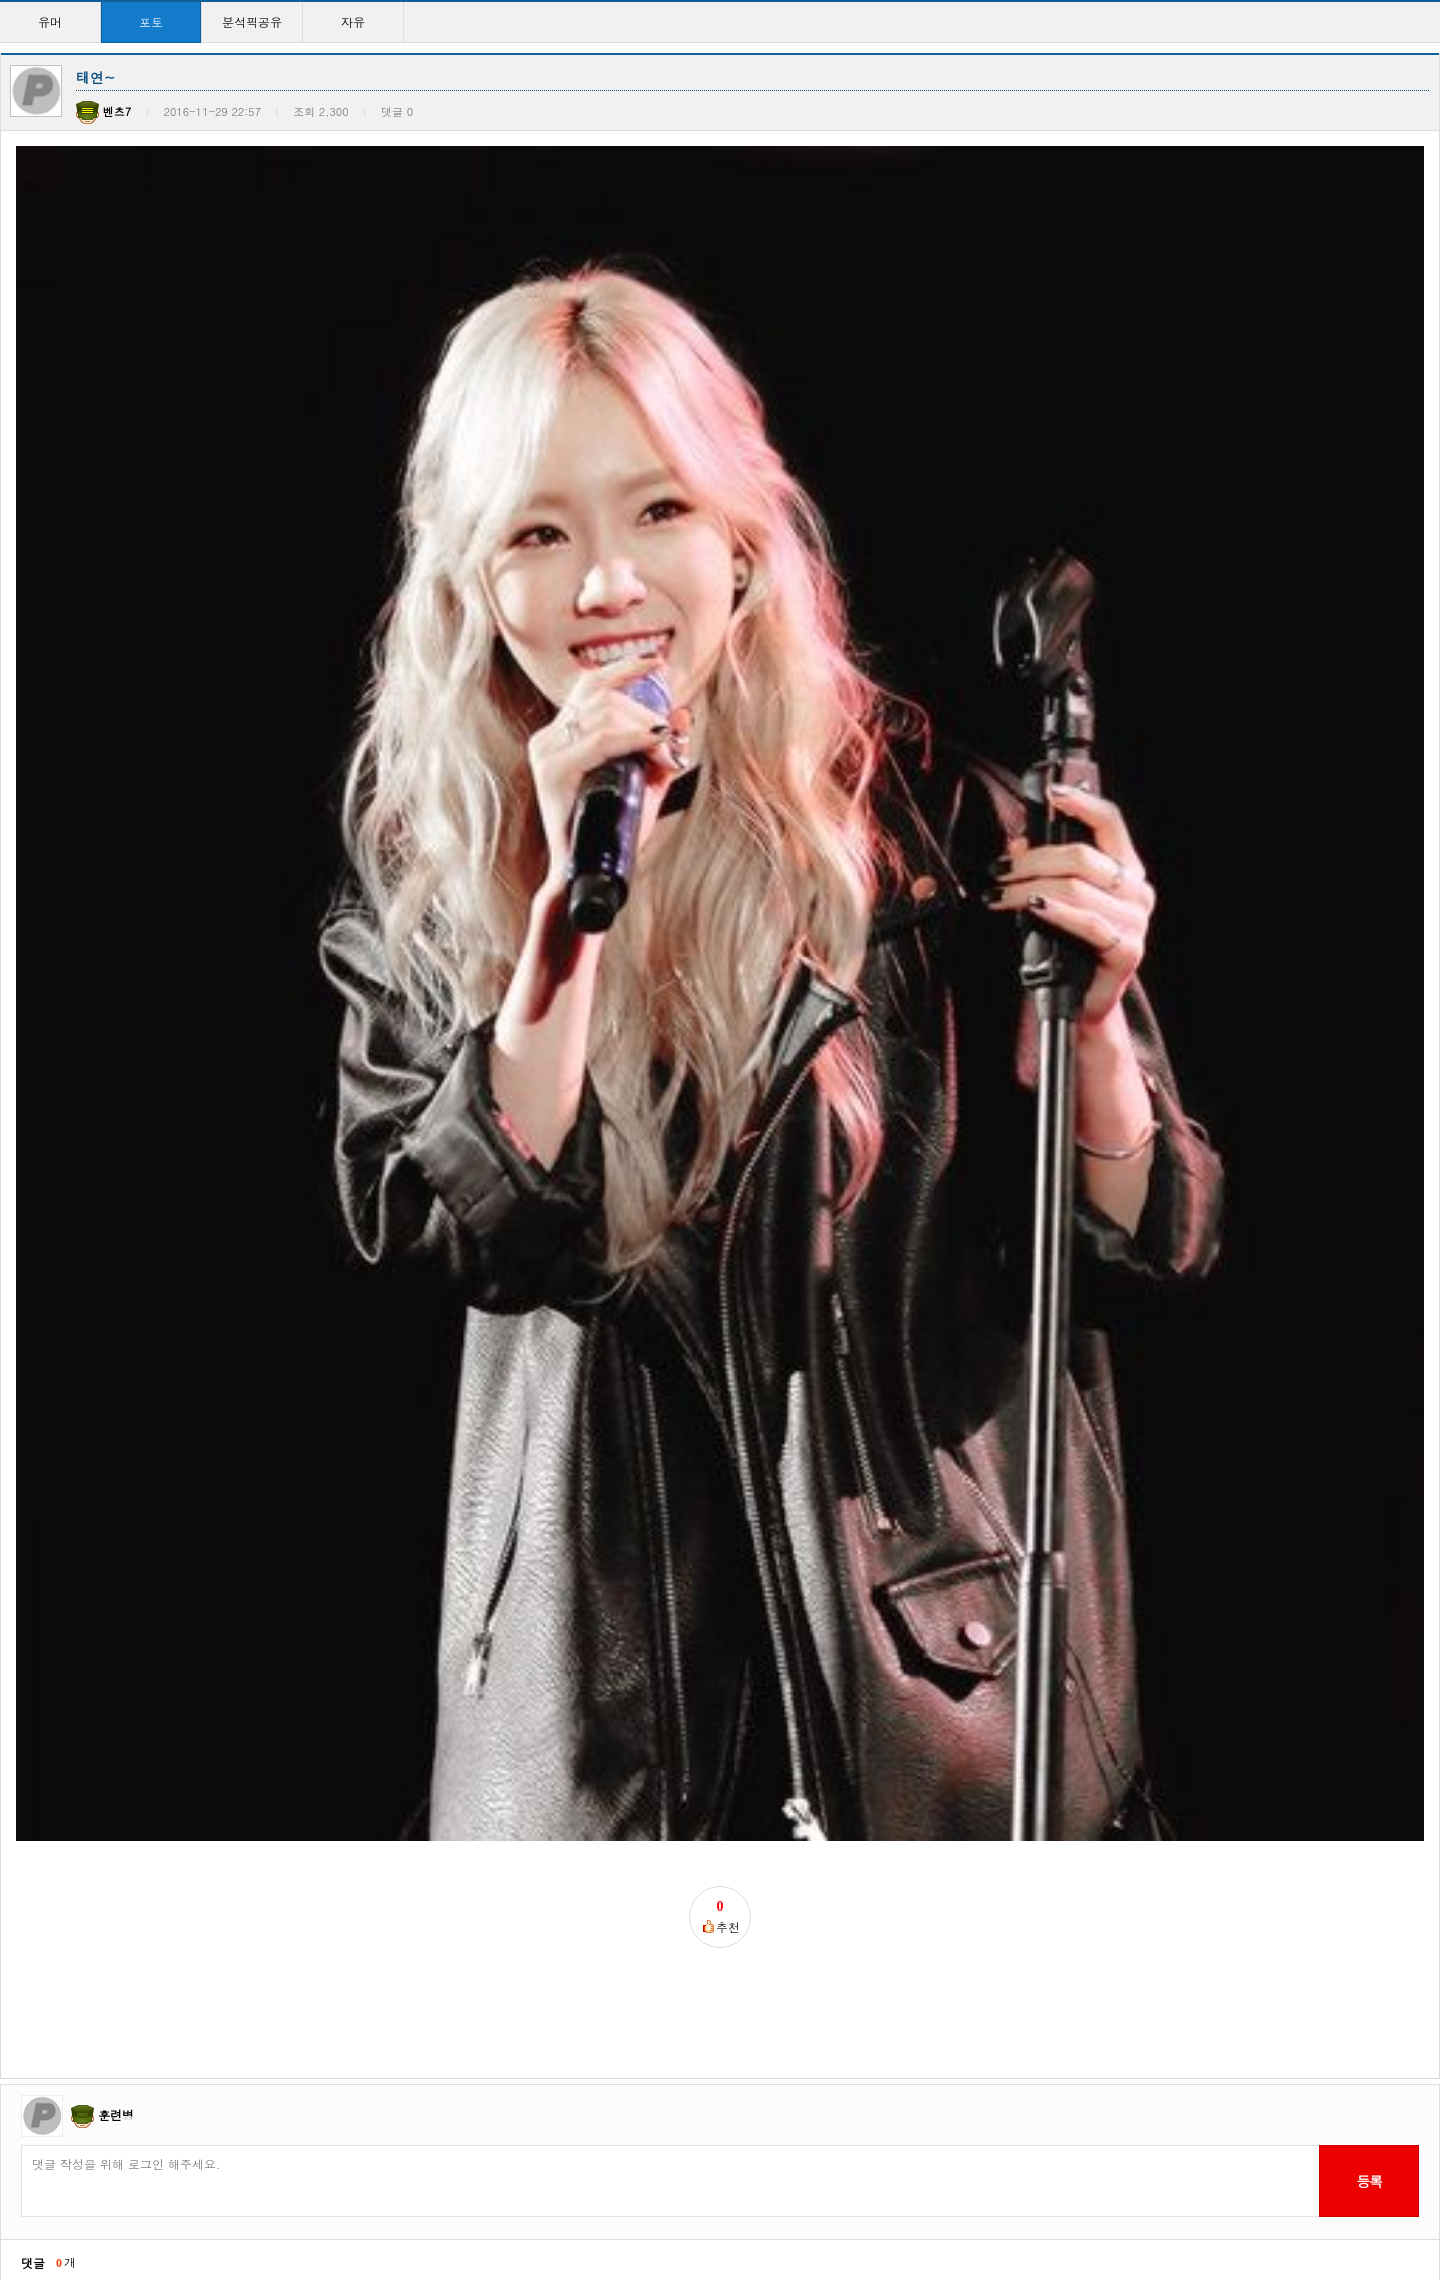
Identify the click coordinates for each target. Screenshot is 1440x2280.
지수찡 (661, 1931)
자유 (353, 21)
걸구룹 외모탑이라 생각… (89, 2139)
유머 (50, 21)
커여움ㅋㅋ (878, 1931)
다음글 (83, 1291)
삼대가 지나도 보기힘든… (505, 1515)
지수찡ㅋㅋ (1086, 1931)
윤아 (652, 2139)
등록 (1368, 1088)
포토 (151, 21)
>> (896, 2199)
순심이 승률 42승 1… (77, 1515)
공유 (860, 1515)
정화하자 (459, 1931)
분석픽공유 (252, 21)
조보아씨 (251, 1723)
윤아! (241, 1931)
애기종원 (456, 1723)
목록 (1420, 1291)
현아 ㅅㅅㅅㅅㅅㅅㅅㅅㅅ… (922, 2139)
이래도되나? (260, 2139)
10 (832, 2199)
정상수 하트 (51, 1723)
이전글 (26, 1291)
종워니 (1074, 1723)
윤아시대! (45, 1931)
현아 (1068, 1515)
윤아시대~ (1085, 2139)
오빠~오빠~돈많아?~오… (714, 1515)
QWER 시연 (258, 1515)
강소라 (866, 1723)
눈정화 (658, 1723)
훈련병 (116, 1021)
